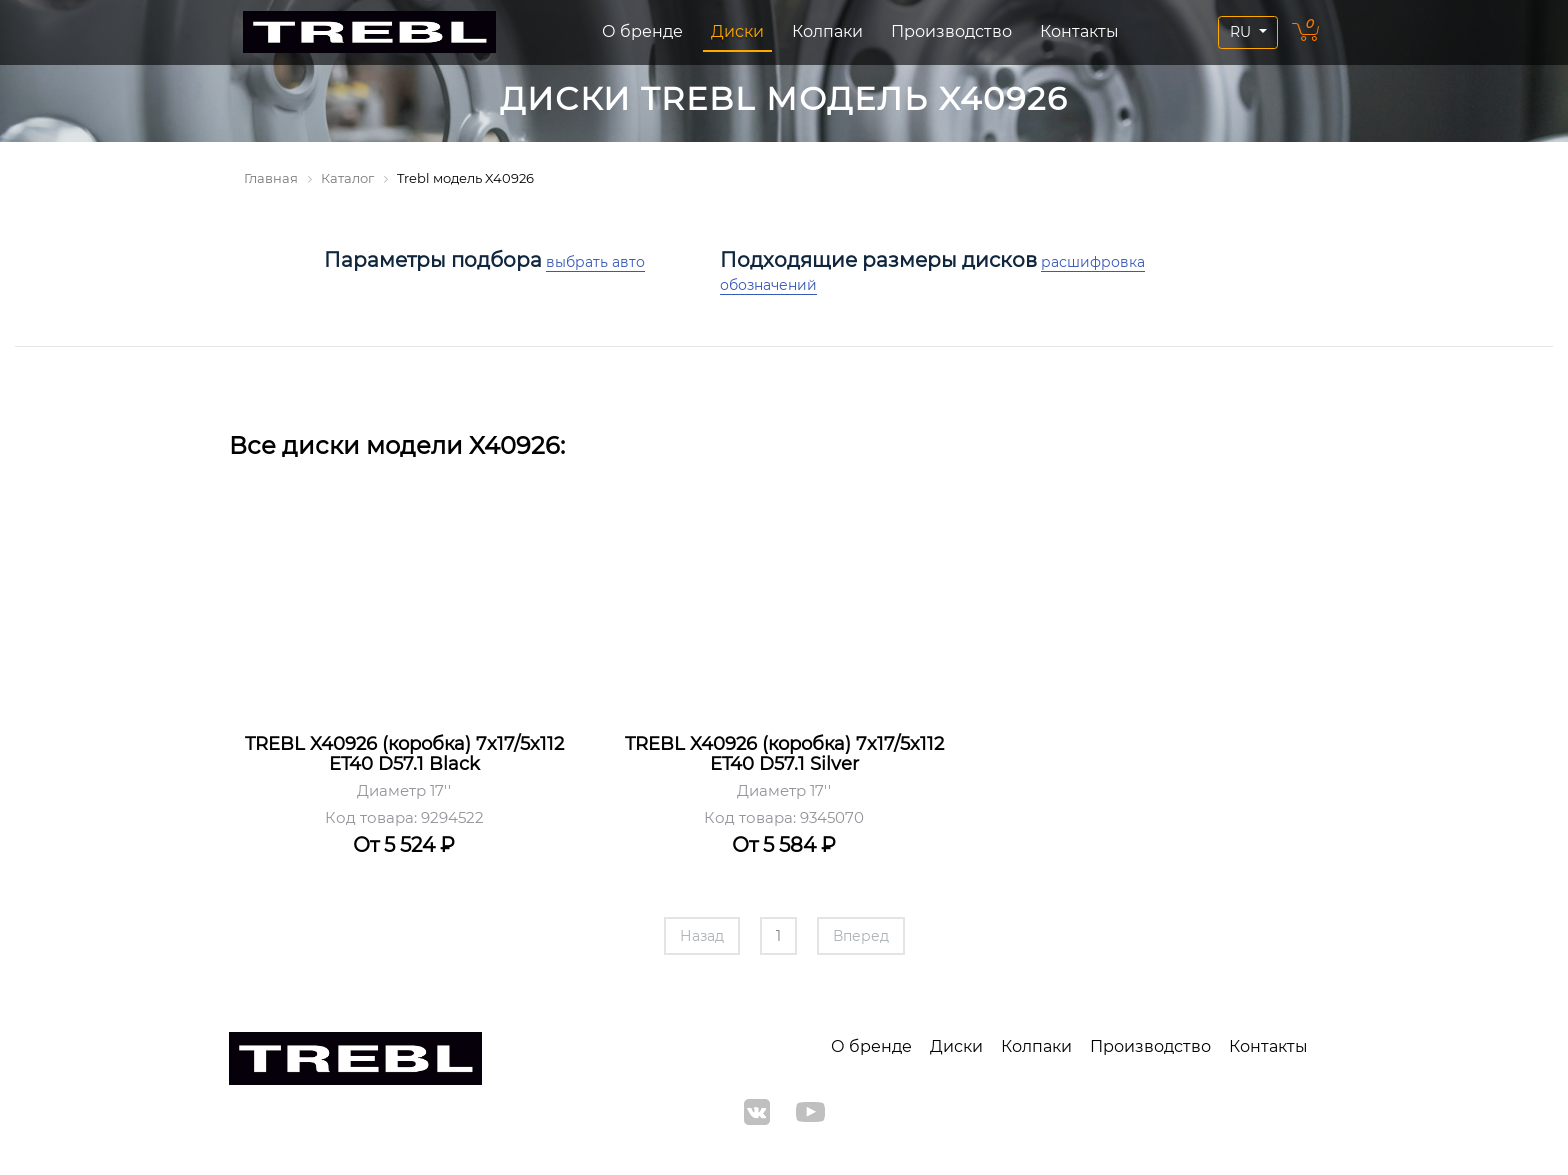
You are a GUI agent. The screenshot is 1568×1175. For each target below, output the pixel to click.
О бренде (642, 31)
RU (1242, 32)
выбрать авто (595, 262)
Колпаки (827, 31)
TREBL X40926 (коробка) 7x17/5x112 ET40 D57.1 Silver (784, 754)
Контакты (1079, 31)
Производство (951, 31)
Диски (737, 31)
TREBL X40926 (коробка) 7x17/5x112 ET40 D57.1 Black (404, 754)
